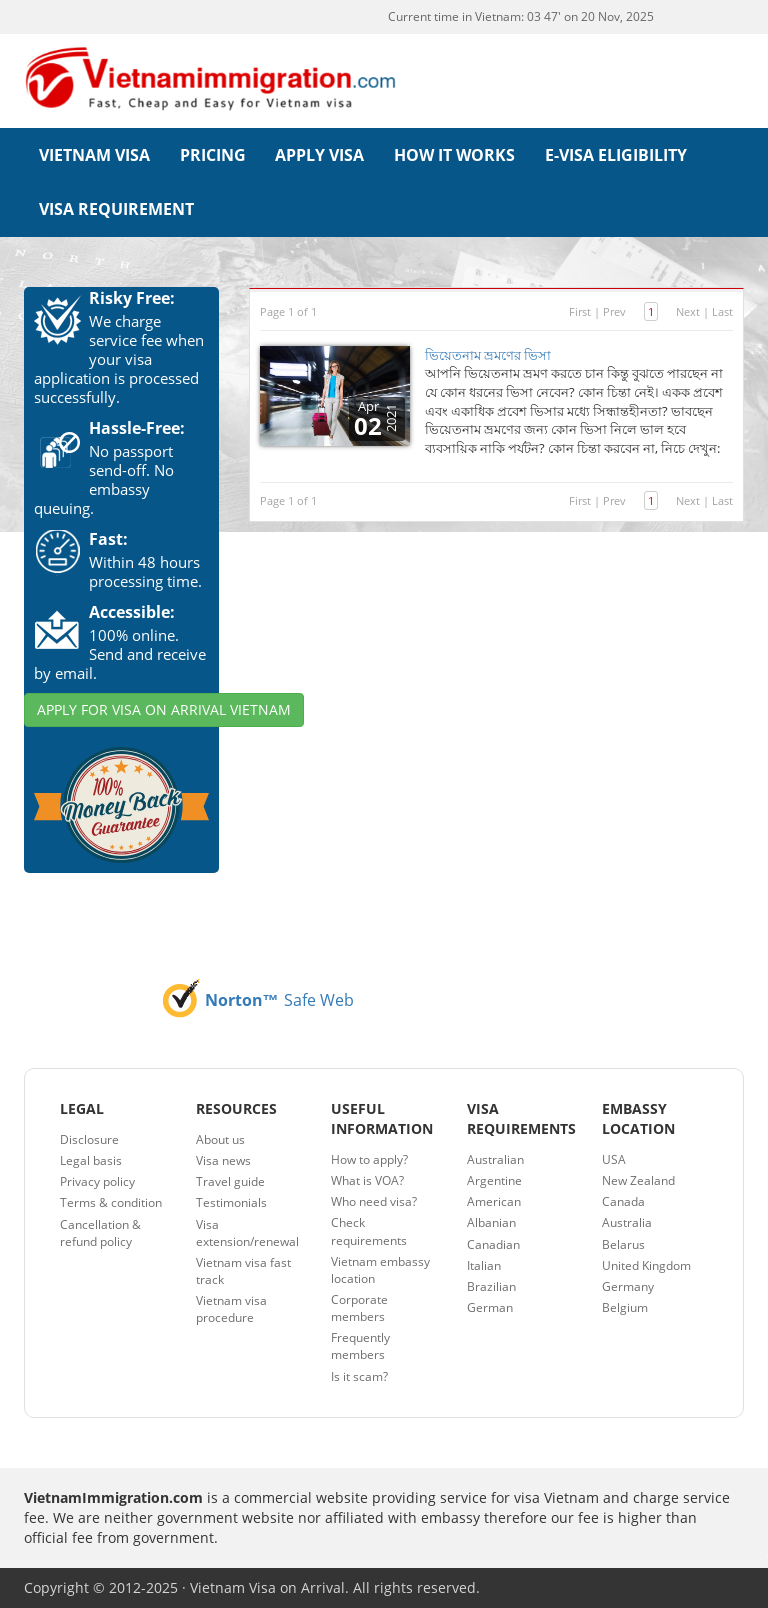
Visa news (223, 1160)
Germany (628, 1286)
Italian (484, 1265)
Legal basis (91, 1160)
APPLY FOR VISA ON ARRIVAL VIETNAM (164, 709)
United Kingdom (646, 1265)
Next (688, 311)
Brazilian (491, 1286)
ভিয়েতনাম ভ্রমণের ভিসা (488, 355)
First (580, 311)
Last (722, 311)
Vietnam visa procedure (231, 1309)
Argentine (494, 1180)
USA (614, 1159)
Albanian (491, 1222)
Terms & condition (111, 1202)
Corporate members (359, 1308)
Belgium (625, 1307)
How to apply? (369, 1159)
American (494, 1201)
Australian (495, 1159)
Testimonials (231, 1202)
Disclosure (89, 1139)
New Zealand (638, 1180)
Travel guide (230, 1181)
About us (220, 1139)
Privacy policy (97, 1181)
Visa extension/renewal (247, 1233)
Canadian (493, 1244)
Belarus (623, 1244)
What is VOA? (367, 1180)
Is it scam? (359, 1376)
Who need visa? (374, 1201)
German (490, 1307)
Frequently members (360, 1346)
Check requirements (369, 1231)
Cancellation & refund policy (100, 1233)
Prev (614, 311)
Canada (623, 1201)
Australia (627, 1222)
